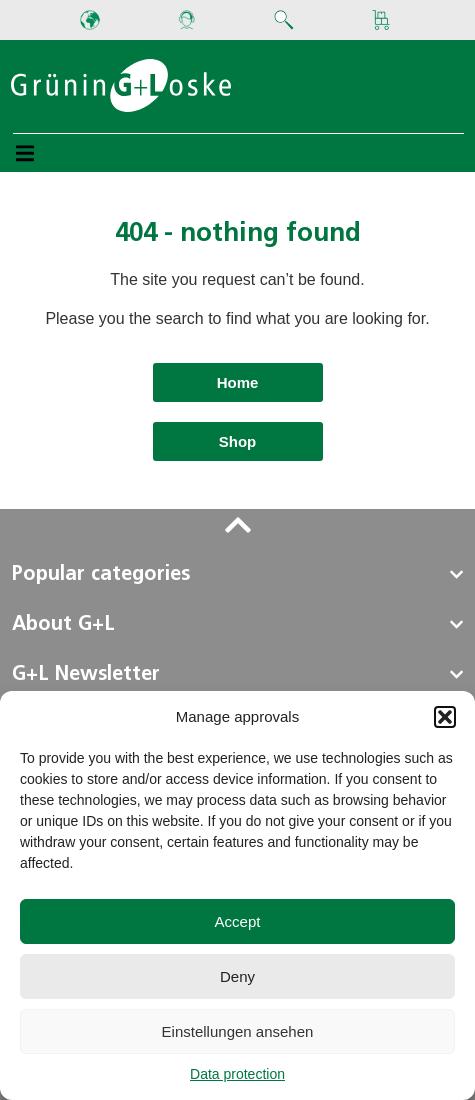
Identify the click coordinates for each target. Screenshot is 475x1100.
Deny (237, 976)
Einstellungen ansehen (238, 1031)
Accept (238, 921)
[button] (445, 717)
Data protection (237, 1074)
